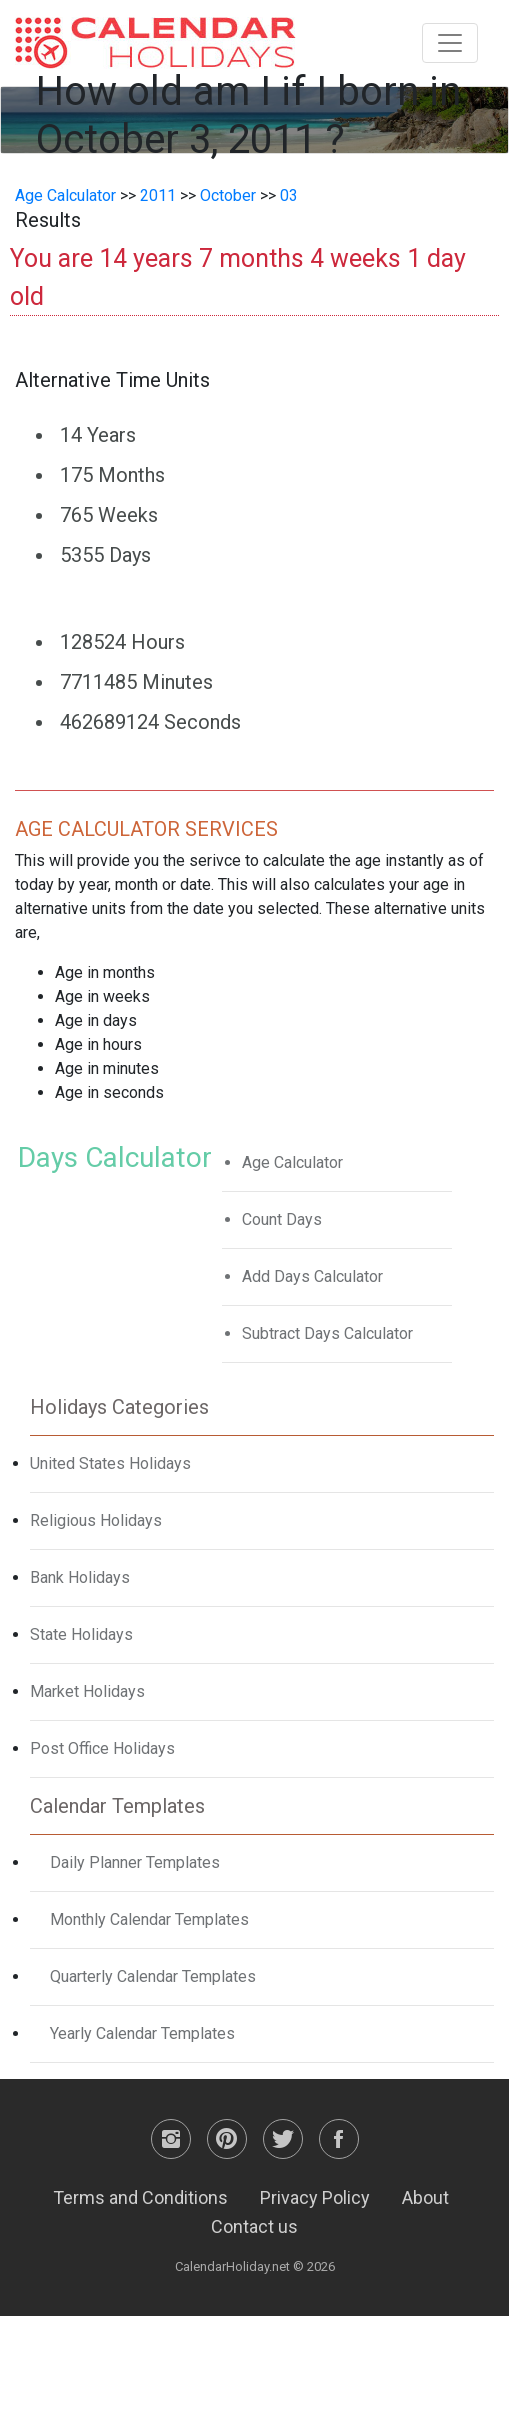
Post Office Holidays (102, 1748)
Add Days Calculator (312, 1276)
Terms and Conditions (140, 2197)
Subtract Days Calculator (327, 1333)
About (425, 2197)
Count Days (282, 1219)
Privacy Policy (315, 2197)
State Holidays (81, 1634)
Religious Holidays (96, 1520)
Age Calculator (65, 195)
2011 (158, 195)
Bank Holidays (80, 1577)
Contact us (254, 2226)
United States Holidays (110, 1463)
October (228, 195)
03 (289, 195)
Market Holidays (87, 1691)
